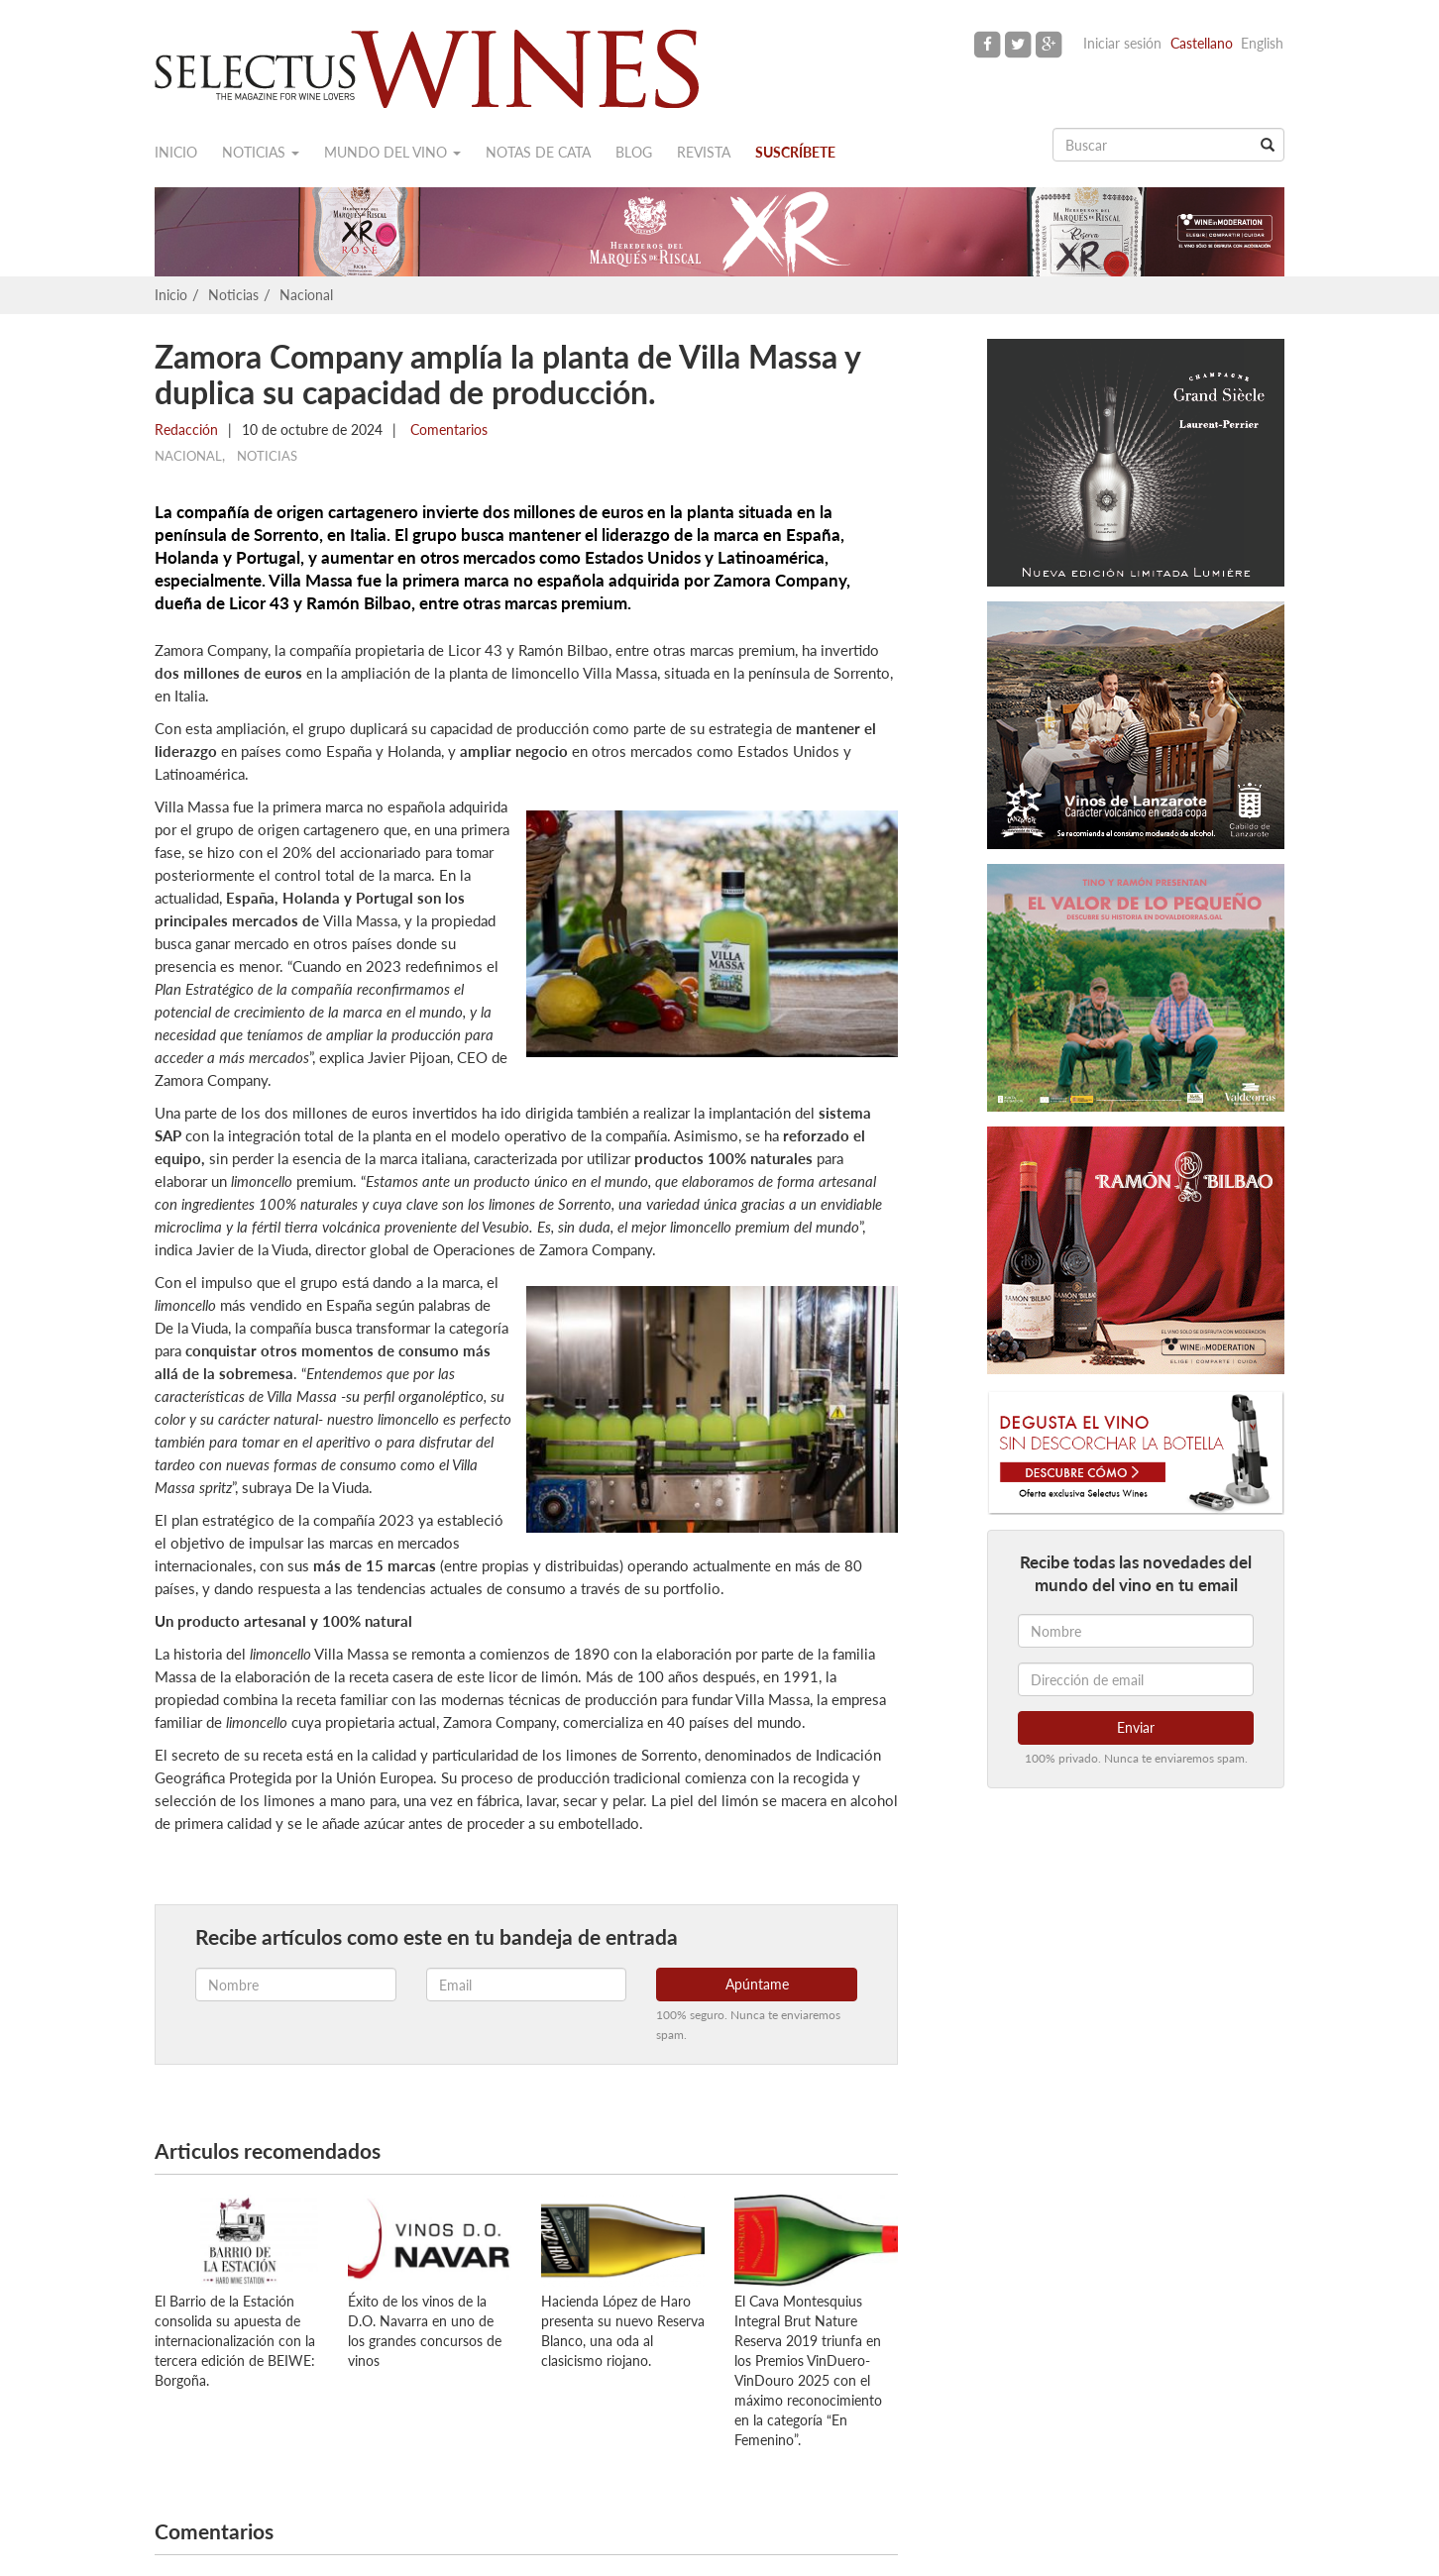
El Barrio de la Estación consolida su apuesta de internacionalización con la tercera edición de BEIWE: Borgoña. (235, 2341)
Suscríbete (795, 152)
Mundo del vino (392, 152)
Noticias (260, 152)
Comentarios (447, 429)
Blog (633, 152)
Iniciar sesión (1122, 43)
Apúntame (757, 1984)
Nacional (306, 294)
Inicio (176, 152)
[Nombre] (1136, 1631)
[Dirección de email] (1136, 1679)
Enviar (1136, 1727)
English (1262, 43)
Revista (703, 152)
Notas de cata (538, 152)
